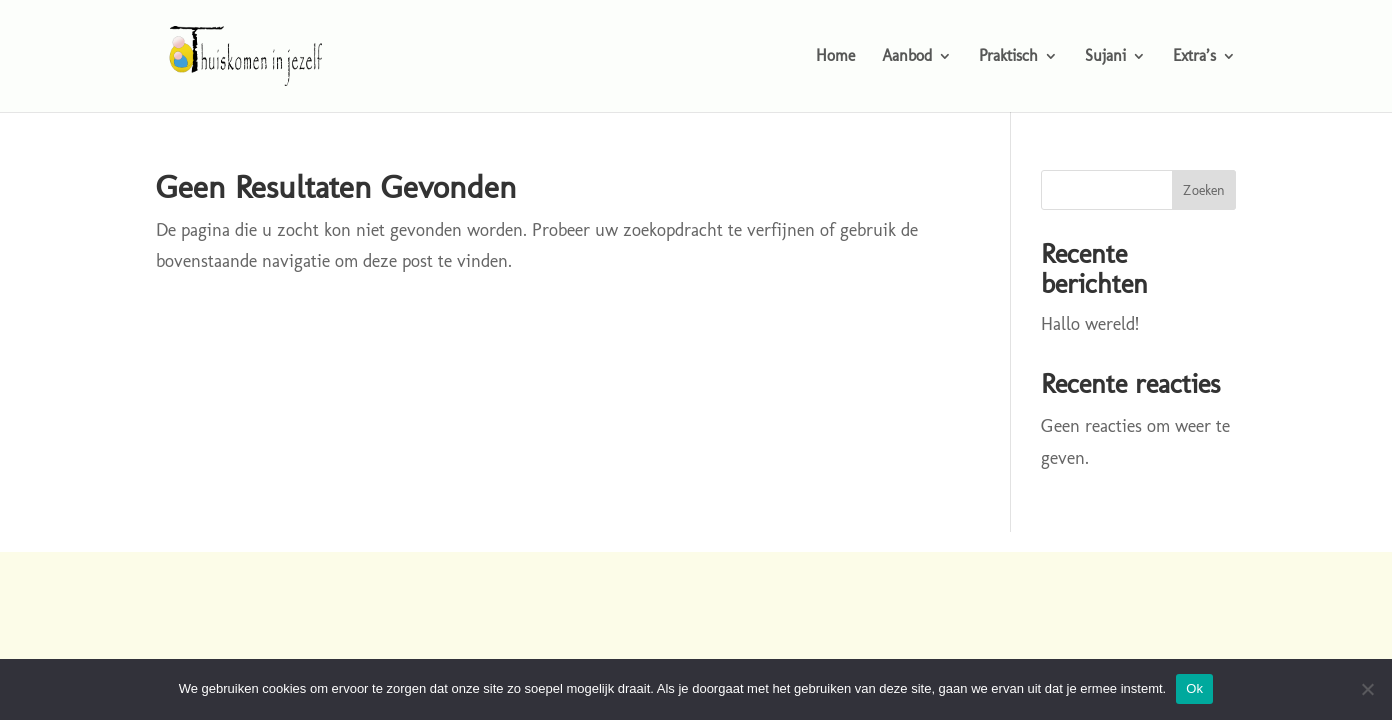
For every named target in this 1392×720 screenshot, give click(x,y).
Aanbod (907, 57)
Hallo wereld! (1090, 324)
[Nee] (1367, 689)
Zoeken (1204, 190)
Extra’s (1194, 57)
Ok (1194, 688)
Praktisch (1008, 57)
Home (835, 57)
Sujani (1105, 57)
